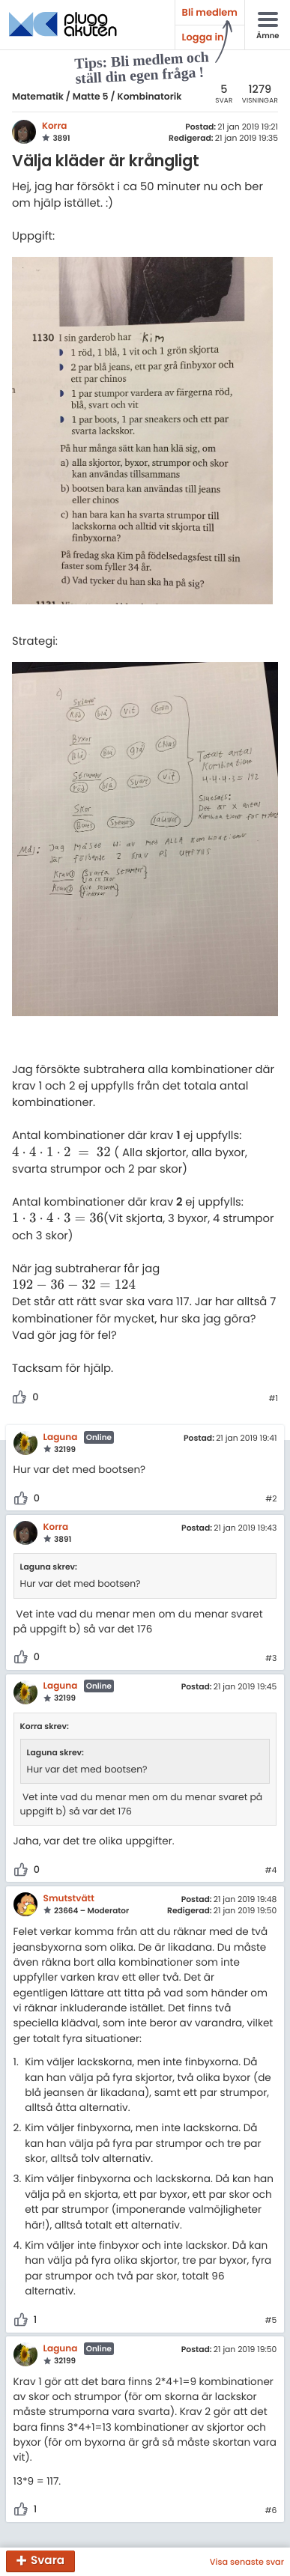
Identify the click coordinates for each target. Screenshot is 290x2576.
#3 (271, 1658)
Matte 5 (91, 97)
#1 (273, 1399)
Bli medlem (210, 12)
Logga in (203, 37)
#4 (271, 1870)
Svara (47, 2561)
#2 (271, 1499)
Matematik (38, 97)
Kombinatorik (149, 97)
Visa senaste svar (247, 2562)
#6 (271, 2511)
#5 (271, 2320)
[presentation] (61, 1153)
